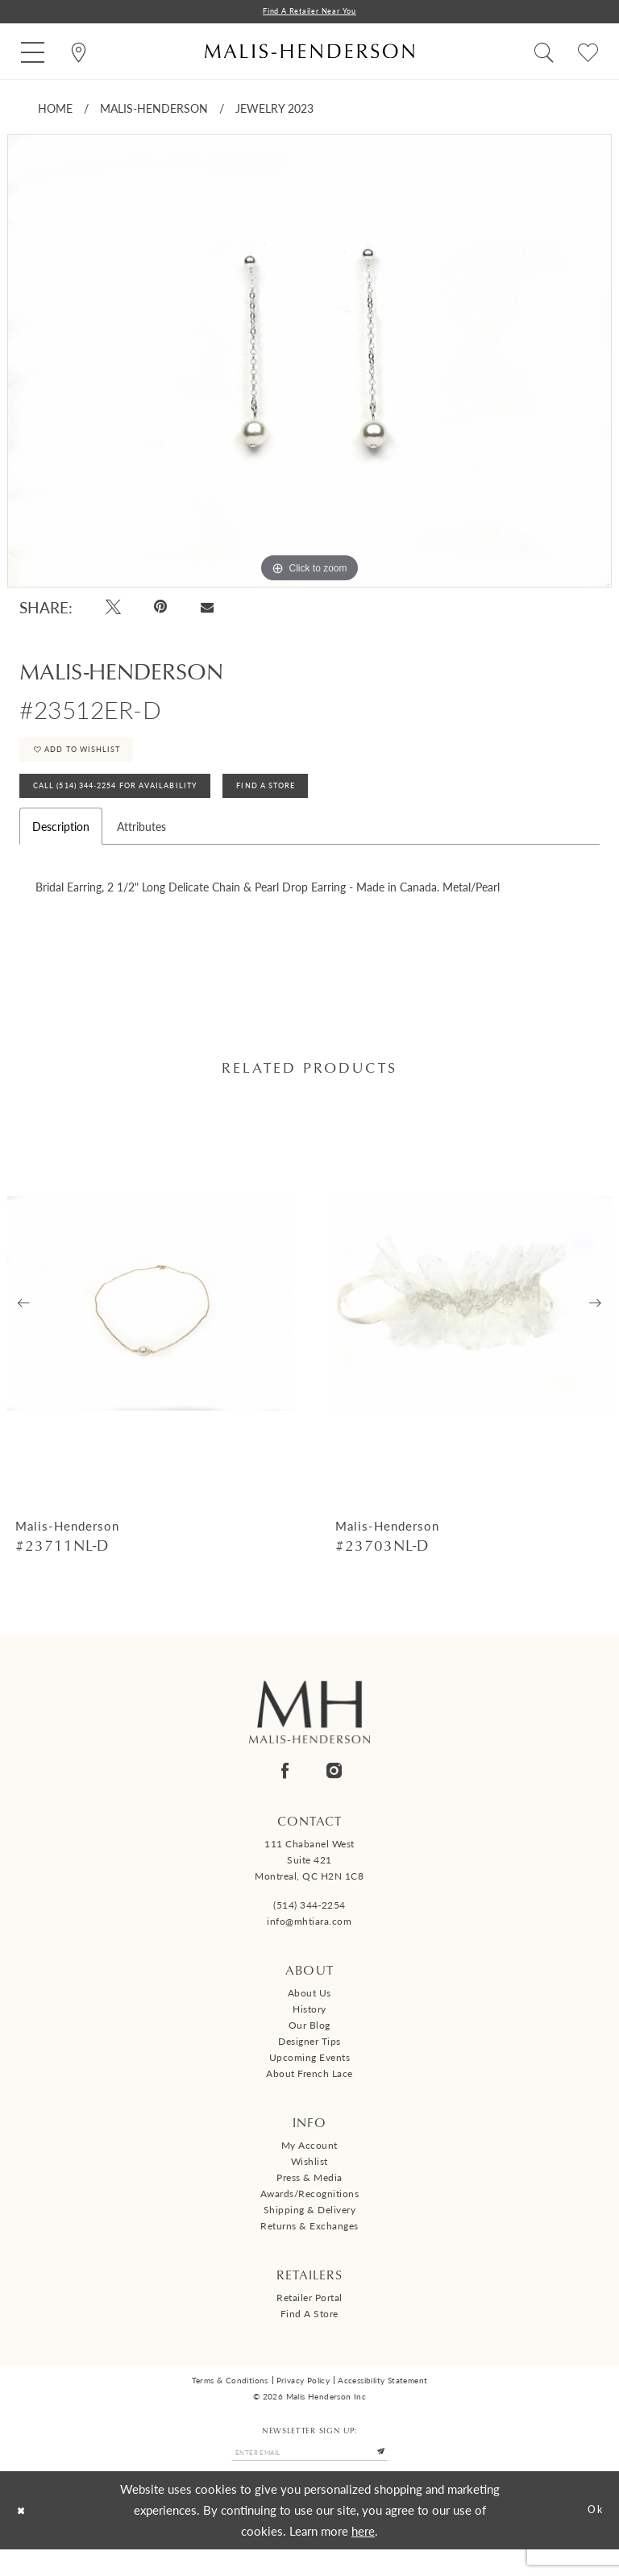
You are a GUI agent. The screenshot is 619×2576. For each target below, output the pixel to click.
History (309, 2031)
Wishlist (309, 2183)
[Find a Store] (78, 53)
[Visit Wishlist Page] (588, 53)
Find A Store (327, 805)
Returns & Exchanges (309, 2247)
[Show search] (543, 53)
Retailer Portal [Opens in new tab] (309, 2319)
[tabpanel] (309, 364)
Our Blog (309, 2048)
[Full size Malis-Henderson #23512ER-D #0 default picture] (309, 364)
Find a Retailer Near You (309, 12)
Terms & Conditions (230, 2402)
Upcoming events (310, 2080)
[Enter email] (309, 2477)
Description (60, 848)
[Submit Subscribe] (401, 2477)
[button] (32, 53)
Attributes (141, 848)
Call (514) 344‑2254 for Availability (138, 805)
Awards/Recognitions (309, 2215)
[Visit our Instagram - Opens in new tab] (334, 1793)
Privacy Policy (303, 2402)
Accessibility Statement (382, 2402)
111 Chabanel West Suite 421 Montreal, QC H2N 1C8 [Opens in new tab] (309, 1882)
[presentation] (150, 1325)
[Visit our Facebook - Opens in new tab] (284, 1793)
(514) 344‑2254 (309, 1927)
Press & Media (309, 2199)
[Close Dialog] (24, 2537)
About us (309, 2015)
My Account (309, 2167)
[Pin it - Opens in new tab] (161, 609)
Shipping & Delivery (310, 2231)
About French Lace (309, 2096)
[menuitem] (32, 53)
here (363, 2557)
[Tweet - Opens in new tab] (113, 609)
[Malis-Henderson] (309, 53)
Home (55, 111)
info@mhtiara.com (309, 1944)
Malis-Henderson (154, 111)
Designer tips (309, 2064)
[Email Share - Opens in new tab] (207, 609)
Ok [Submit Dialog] (591, 2536)
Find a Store (309, 2335)
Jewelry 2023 (274, 111)
